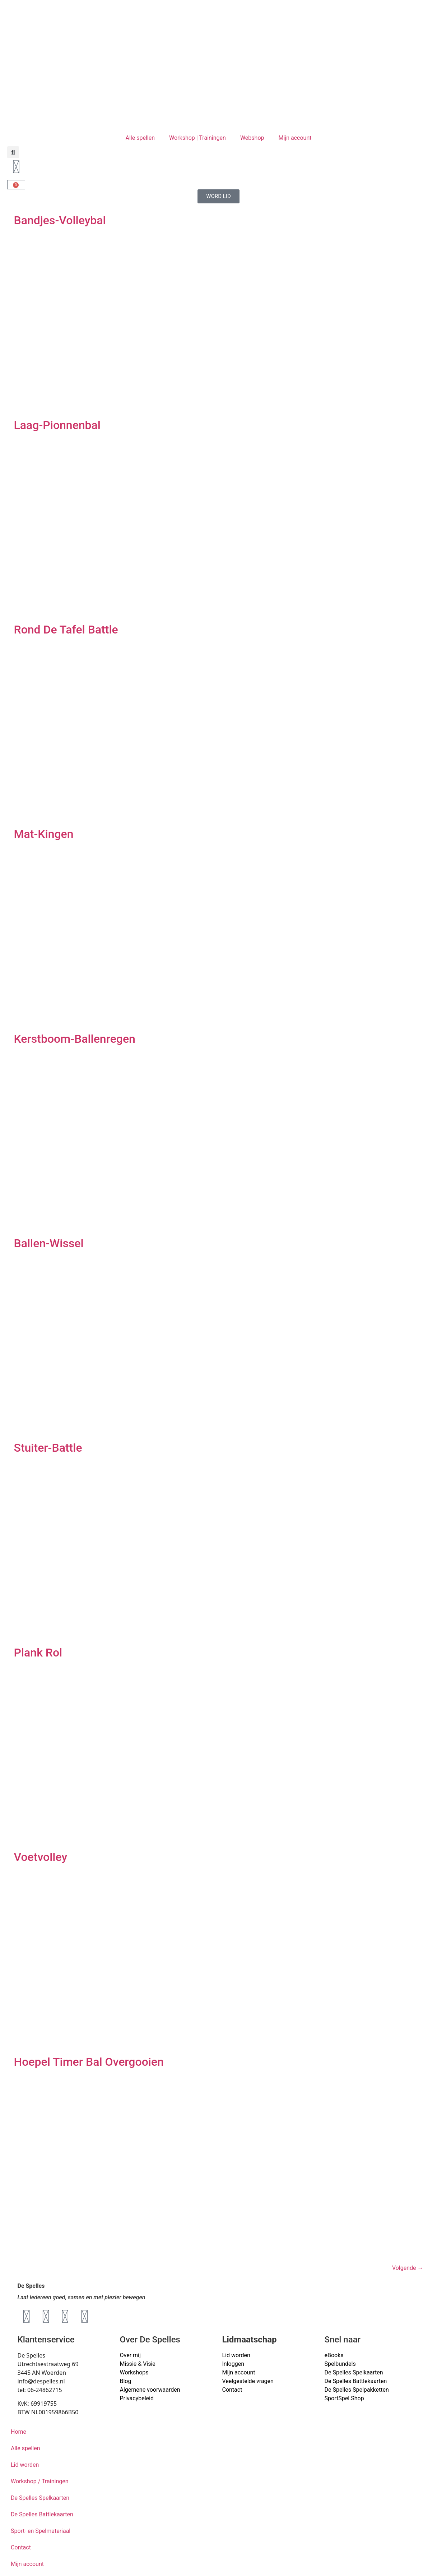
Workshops (134, 2372)
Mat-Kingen (44, 834)
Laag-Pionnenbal (57, 425)
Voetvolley (41, 1857)
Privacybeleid (137, 2398)
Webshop (252, 137)
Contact (232, 2389)
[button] (13, 152)
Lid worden (236, 2355)
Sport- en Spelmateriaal (40, 2530)
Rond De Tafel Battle (66, 629)
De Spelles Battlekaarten (42, 2514)
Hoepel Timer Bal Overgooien (89, 2062)
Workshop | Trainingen (197, 137)
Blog (125, 2381)
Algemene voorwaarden (150, 2389)
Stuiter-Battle (48, 1448)
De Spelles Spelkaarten (40, 2497)
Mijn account (295, 137)
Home (18, 2431)
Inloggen (233, 2363)
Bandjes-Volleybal (60, 220)
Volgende (407, 2267)
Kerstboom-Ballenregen (74, 1039)
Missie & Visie (137, 2363)
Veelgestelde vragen (248, 2381)
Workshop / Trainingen (40, 2481)
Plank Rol (38, 1652)
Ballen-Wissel (49, 1243)
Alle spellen (140, 137)
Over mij (130, 2355)
